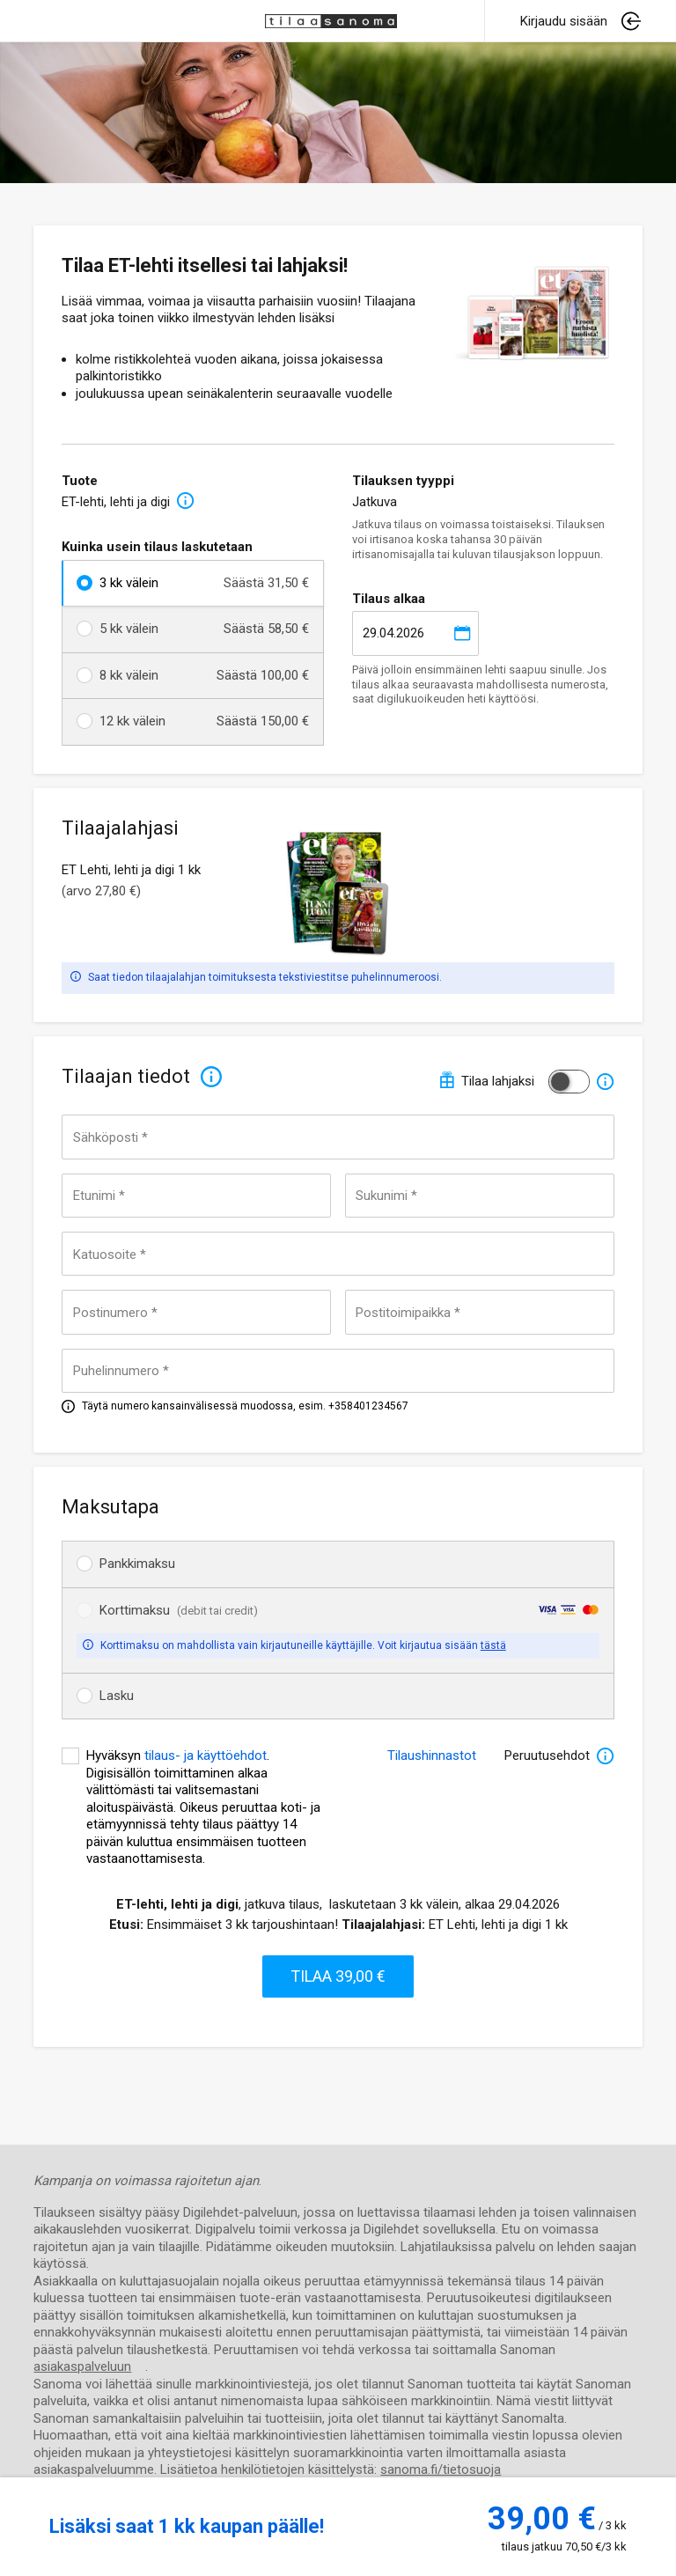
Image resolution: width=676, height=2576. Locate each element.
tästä (493, 1645)
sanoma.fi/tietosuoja (440, 2469)
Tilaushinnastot (431, 1755)
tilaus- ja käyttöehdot (205, 1755)
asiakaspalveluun (82, 2366)
